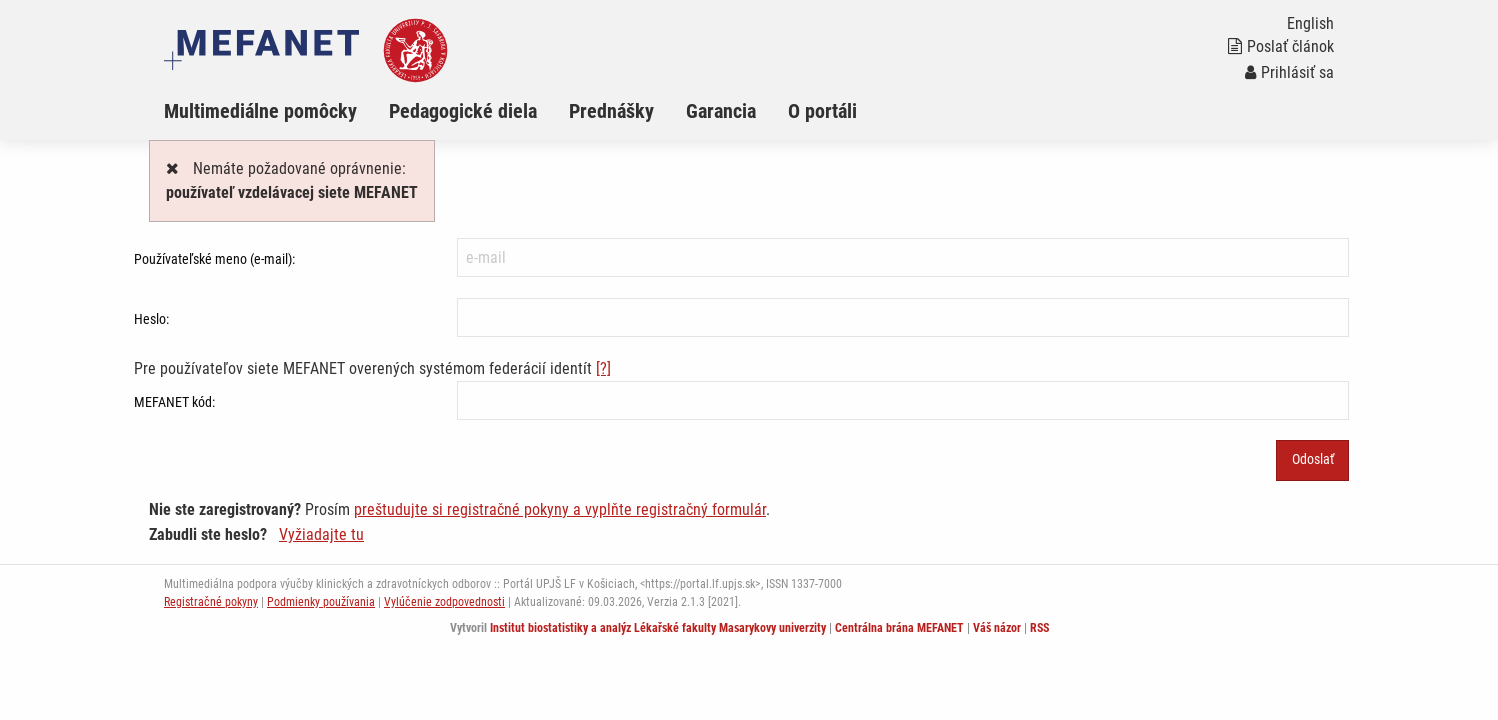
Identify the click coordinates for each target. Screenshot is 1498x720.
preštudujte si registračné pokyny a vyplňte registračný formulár (560, 509)
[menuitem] (276, 111)
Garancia (721, 111)
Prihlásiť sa (1289, 72)
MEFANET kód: (174, 402)
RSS (1039, 628)
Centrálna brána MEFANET (899, 628)
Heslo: (151, 319)
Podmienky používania (321, 602)
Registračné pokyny (211, 602)
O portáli (822, 111)
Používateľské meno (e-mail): (214, 259)
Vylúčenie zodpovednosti (444, 602)
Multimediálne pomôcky (260, 111)
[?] (603, 368)
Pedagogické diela (463, 111)
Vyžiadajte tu (321, 534)
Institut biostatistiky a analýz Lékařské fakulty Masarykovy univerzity (658, 628)
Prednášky (611, 111)
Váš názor (997, 628)
